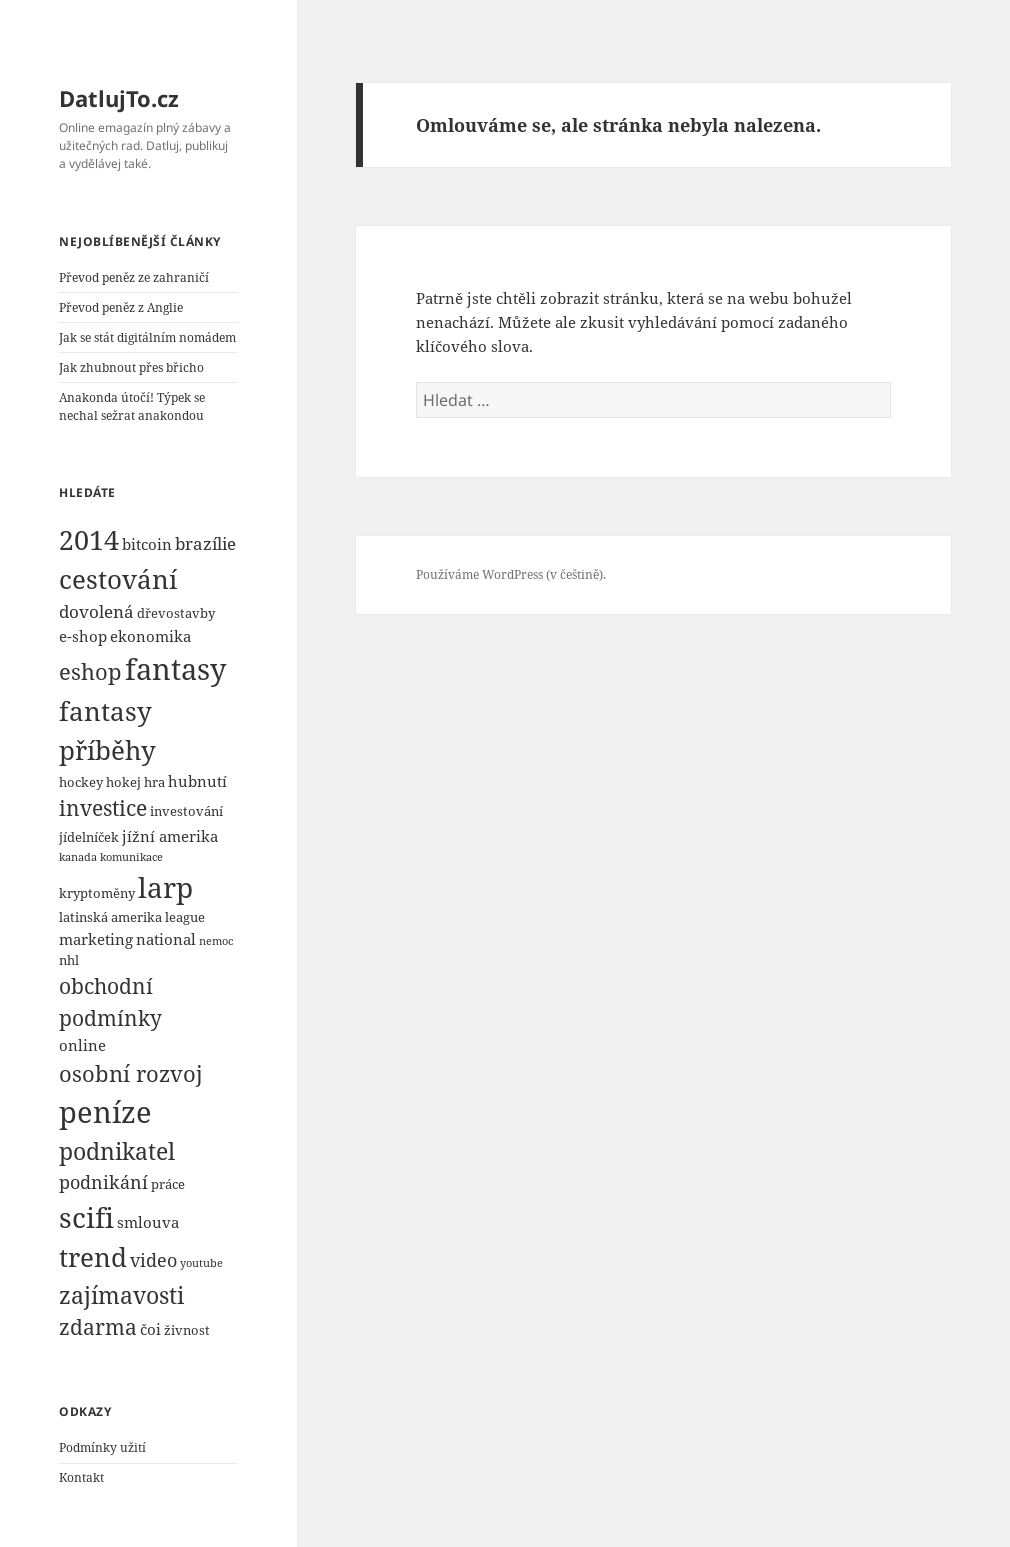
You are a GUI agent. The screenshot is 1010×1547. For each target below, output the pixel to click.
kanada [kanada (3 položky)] (78, 857)
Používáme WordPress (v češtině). (511, 574)
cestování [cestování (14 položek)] (118, 579)
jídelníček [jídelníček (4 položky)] (89, 837)
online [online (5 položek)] (82, 1045)
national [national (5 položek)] (166, 939)
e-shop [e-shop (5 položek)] (83, 636)
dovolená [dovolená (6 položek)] (96, 611)
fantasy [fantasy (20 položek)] (175, 669)
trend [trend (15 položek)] (93, 1257)
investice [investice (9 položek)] (103, 808)
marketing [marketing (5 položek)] (96, 939)
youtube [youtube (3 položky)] (201, 1263)
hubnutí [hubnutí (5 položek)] (197, 781)
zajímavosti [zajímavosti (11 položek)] (121, 1295)
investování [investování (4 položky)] (186, 811)
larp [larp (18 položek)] (165, 887)
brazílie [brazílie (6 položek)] (205, 543)
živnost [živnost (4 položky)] (187, 1330)
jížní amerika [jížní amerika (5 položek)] (170, 836)
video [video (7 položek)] (153, 1259)
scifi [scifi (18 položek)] (86, 1217)
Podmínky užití (102, 1447)
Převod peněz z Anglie (121, 307)
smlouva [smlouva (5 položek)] (148, 1222)
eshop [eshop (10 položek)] (90, 671)
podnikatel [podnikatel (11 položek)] (117, 1151)
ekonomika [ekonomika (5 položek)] (150, 636)
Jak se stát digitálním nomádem (147, 337)
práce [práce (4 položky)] (168, 1184)
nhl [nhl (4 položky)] (69, 960)
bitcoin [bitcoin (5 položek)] (147, 544)
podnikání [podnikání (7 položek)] (103, 1181)
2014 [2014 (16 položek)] (89, 539)
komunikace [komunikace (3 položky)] (131, 857)
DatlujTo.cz (119, 98)
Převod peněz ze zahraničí (134, 277)
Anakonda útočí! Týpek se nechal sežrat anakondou (132, 406)
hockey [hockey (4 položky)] (81, 782)
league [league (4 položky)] (185, 917)
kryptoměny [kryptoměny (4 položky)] (97, 893)
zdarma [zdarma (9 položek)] (98, 1327)
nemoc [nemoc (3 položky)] (216, 941)
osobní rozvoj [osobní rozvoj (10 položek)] (131, 1073)
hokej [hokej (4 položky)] (123, 782)
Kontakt (81, 1477)
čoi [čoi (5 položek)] (150, 1329)
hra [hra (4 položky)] (154, 782)
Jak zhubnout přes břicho (131, 367)
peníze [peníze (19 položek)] (105, 1111)
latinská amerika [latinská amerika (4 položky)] (110, 917)
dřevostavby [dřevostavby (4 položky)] (176, 613)
